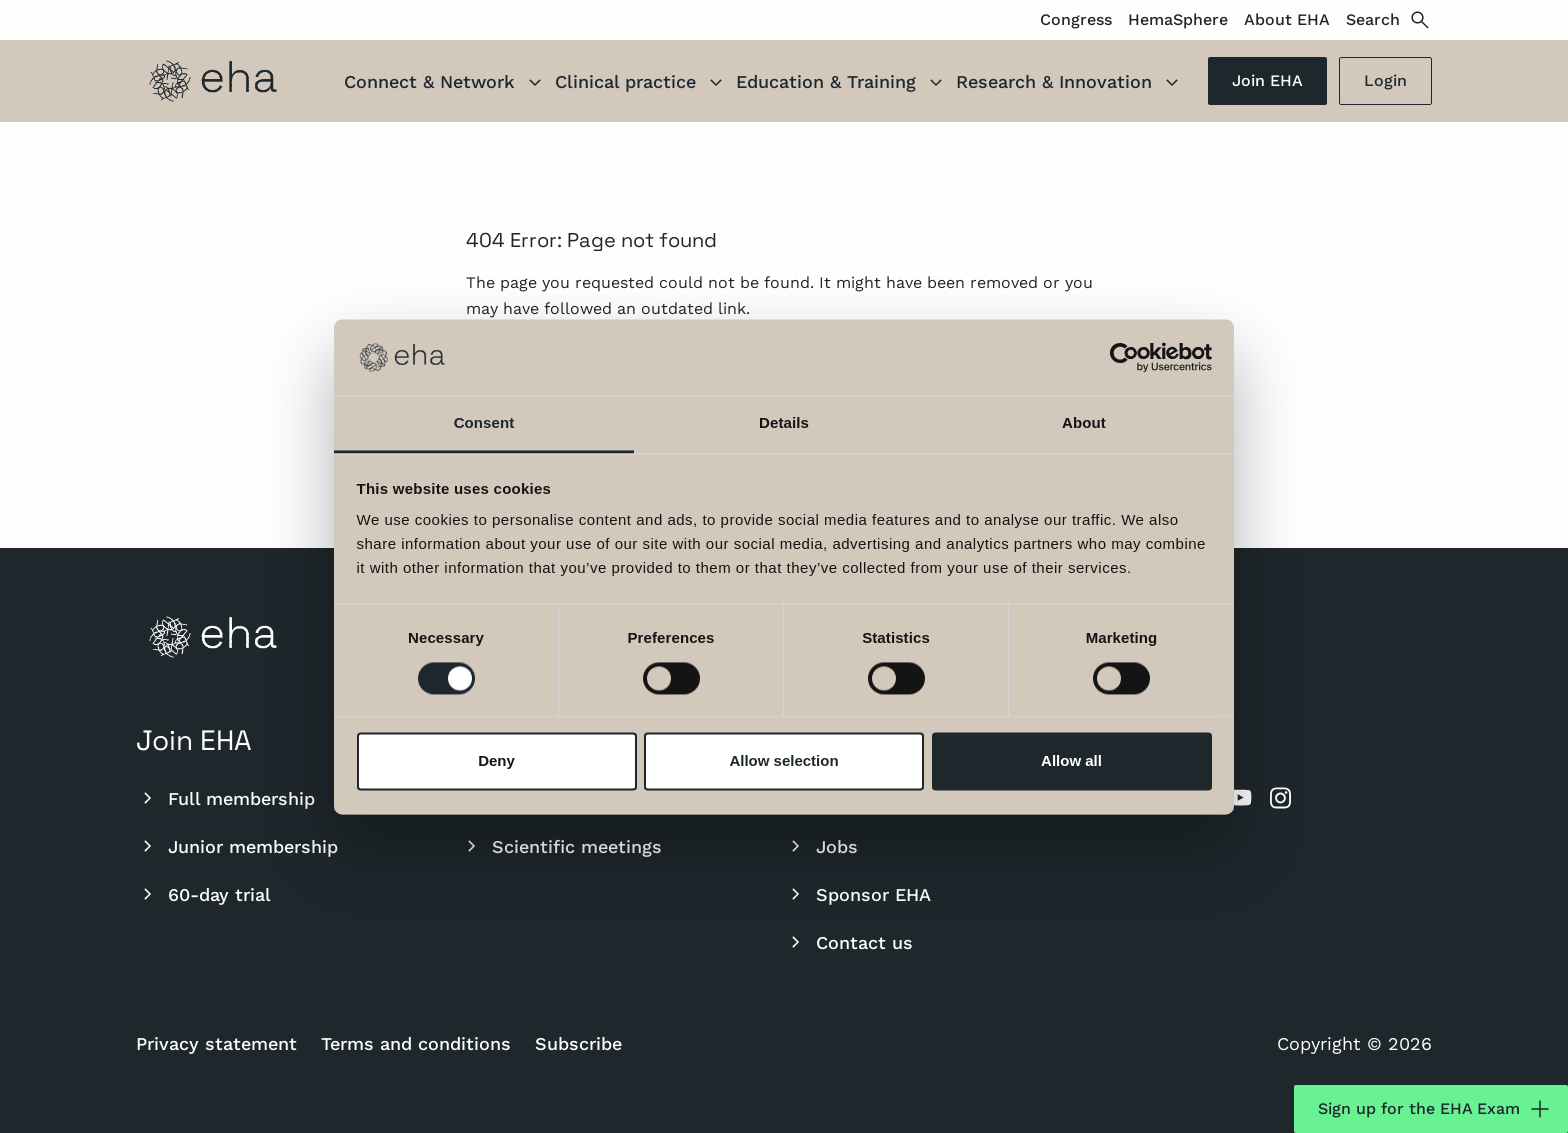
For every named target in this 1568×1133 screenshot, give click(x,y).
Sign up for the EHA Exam (1435, 1109)
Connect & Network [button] (445, 83)
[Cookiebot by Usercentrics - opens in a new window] (1124, 357)
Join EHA (1267, 80)
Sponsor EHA (857, 894)
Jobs (821, 846)
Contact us (848, 942)
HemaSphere (1178, 19)
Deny (496, 761)
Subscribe (578, 1043)
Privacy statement (216, 1043)
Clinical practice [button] (641, 83)
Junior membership (237, 846)
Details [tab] (784, 423)
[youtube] (1240, 798)
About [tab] (1084, 423)
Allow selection (783, 761)
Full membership (225, 798)
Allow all (1071, 761)
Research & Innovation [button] (1070, 83)
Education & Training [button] (842, 83)
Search (1389, 20)
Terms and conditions (416, 1043)
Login (1385, 80)
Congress (1076, 19)
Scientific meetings (561, 846)
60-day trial (203, 894)
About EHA (1287, 19)
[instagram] (1280, 798)
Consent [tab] (484, 423)
